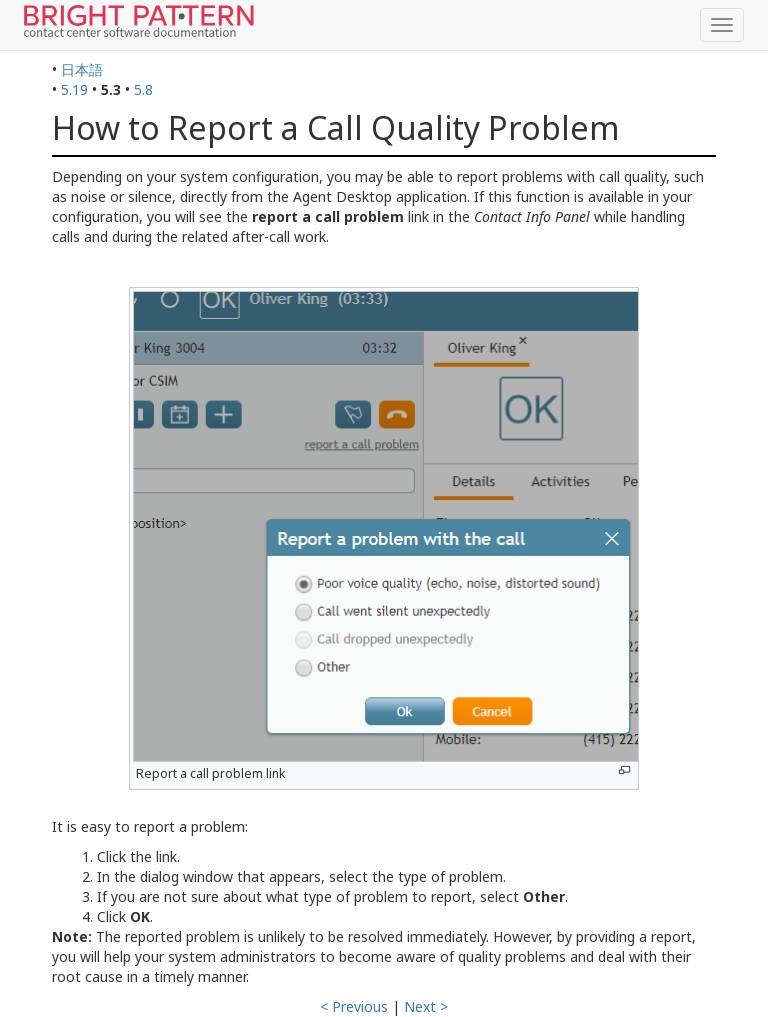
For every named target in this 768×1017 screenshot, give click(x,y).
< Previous (354, 1006)
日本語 (82, 69)
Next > (426, 1006)
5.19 (74, 89)
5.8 (143, 89)
